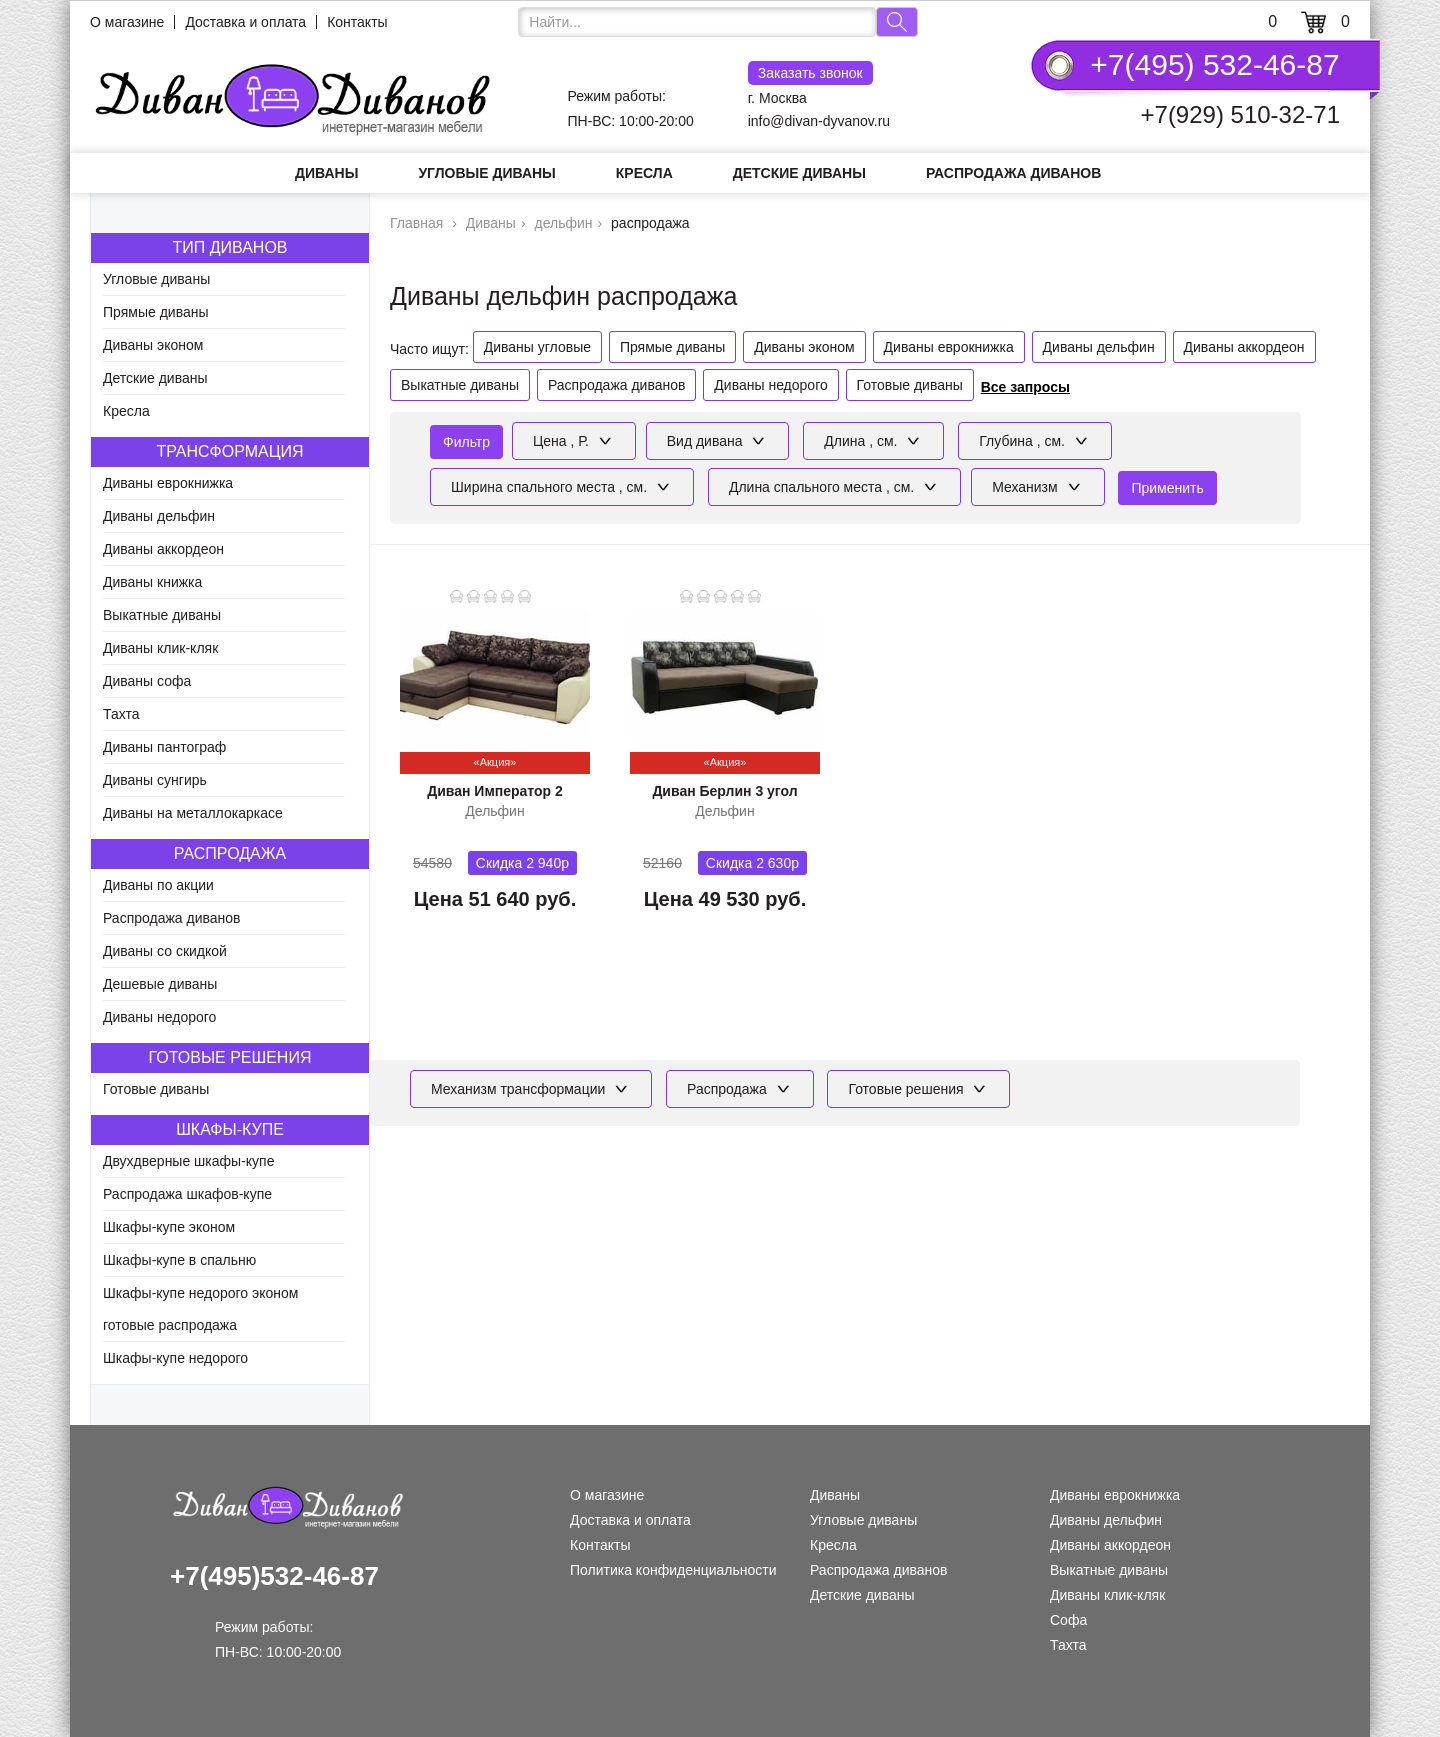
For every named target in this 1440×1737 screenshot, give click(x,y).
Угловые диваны (486, 173)
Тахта (121, 714)
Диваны (326, 173)
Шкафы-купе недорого (175, 1358)
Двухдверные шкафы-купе (188, 1161)
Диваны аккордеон (163, 549)
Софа (1068, 1620)
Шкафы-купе (230, 1129)
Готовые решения (230, 1057)
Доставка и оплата (245, 22)
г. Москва (810, 83)
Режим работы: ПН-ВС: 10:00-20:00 (631, 108)
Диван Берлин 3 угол (724, 791)
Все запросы (1025, 387)
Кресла (644, 173)
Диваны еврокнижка (168, 483)
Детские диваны (799, 173)
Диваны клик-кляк (160, 648)
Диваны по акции (158, 885)
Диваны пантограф (164, 747)
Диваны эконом (153, 345)
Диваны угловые (537, 347)
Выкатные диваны (162, 615)
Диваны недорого (159, 1017)
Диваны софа (147, 681)
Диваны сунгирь (155, 780)
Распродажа (230, 853)
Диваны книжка (152, 582)
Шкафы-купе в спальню (179, 1260)
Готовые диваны (156, 1089)
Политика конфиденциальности (673, 1570)
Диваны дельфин (159, 516)
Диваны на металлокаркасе (193, 813)
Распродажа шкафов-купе (187, 1194)
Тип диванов (229, 247)
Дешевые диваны (160, 984)
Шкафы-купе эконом (169, 1227)
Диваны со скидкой (165, 951)
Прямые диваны (156, 312)
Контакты (357, 22)
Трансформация (229, 451)
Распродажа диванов (1013, 173)
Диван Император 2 (495, 791)
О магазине (127, 22)
